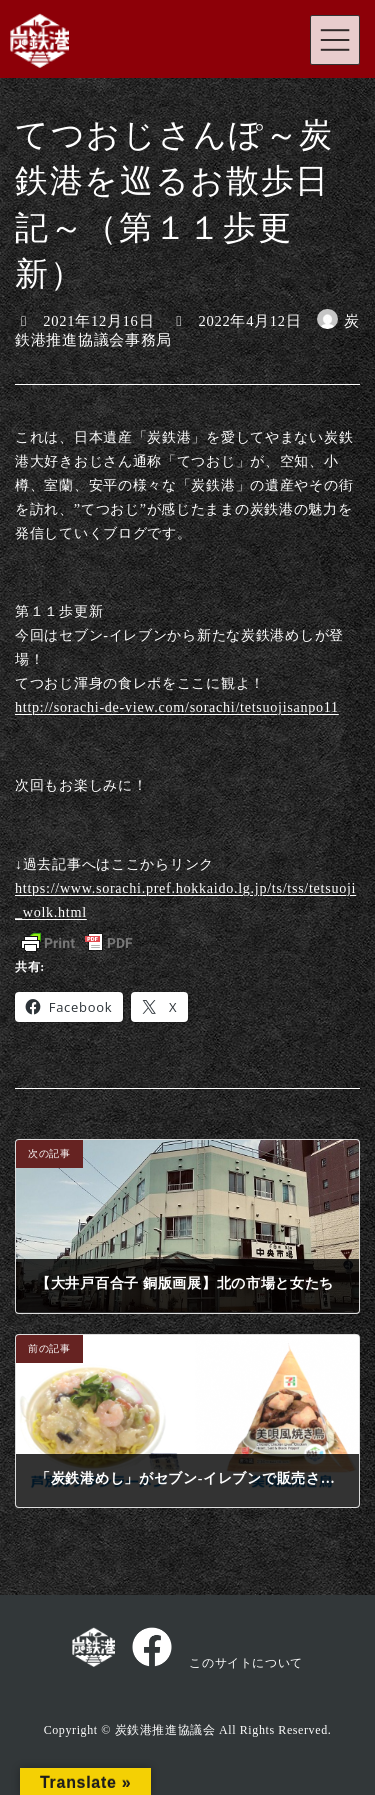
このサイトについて (245, 1663)
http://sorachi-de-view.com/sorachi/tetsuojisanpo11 (177, 707)
